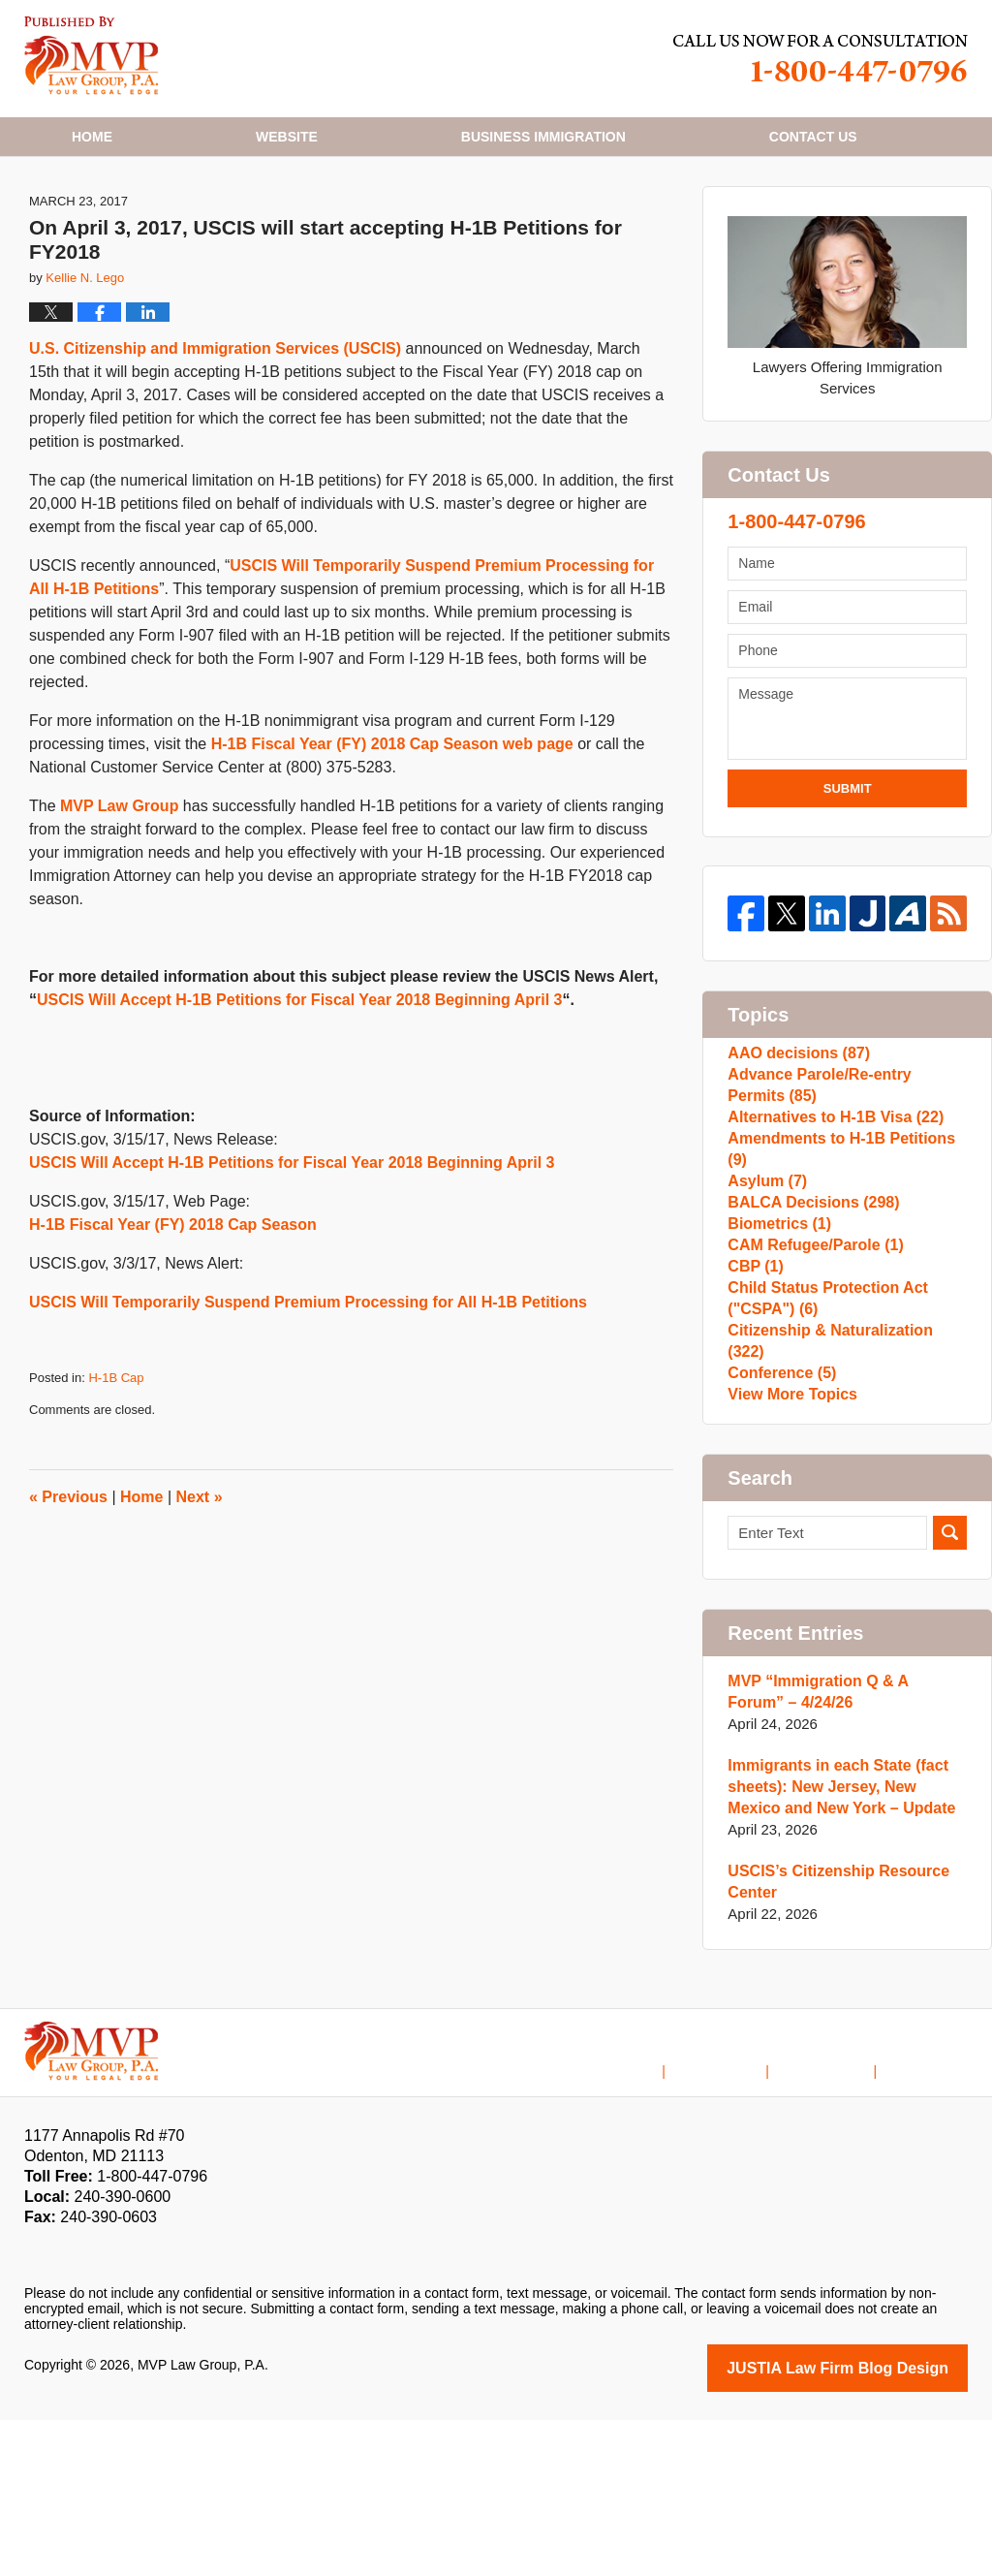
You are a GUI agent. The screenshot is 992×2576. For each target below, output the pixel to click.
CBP (754, 1404)
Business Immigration (543, 136)
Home (92, 136)
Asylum (765, 1280)
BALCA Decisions (808, 1311)
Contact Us (839, 2214)
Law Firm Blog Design (875, 2525)
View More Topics (788, 1549)
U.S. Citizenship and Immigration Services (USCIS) (215, 425)
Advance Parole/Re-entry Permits (842, 1176)
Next (199, 1573)
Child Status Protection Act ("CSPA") (821, 1445)
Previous (68, 1573)
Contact (813, 136)
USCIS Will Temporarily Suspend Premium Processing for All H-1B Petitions (308, 1378)
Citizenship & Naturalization (843, 1487)
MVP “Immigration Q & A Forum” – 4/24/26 (846, 1851)
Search (950, 1693)
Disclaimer (745, 2214)
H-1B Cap (115, 1454)
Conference (778, 1518)
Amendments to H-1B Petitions (845, 1249)
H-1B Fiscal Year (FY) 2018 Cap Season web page (392, 820)
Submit (847, 864)
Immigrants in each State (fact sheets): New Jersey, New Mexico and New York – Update (842, 1946)
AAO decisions (794, 1134)
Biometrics (776, 1342)
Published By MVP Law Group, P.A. (820, 58)
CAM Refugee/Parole (810, 1373)
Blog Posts (934, 2214)
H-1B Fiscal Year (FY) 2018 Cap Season (173, 1301)
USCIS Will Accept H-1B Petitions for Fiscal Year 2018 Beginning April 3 (300, 1076)
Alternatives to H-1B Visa (829, 1217)
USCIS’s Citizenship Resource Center (832, 2041)
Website (287, 136)
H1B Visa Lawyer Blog (91, 55)
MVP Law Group (119, 882)
